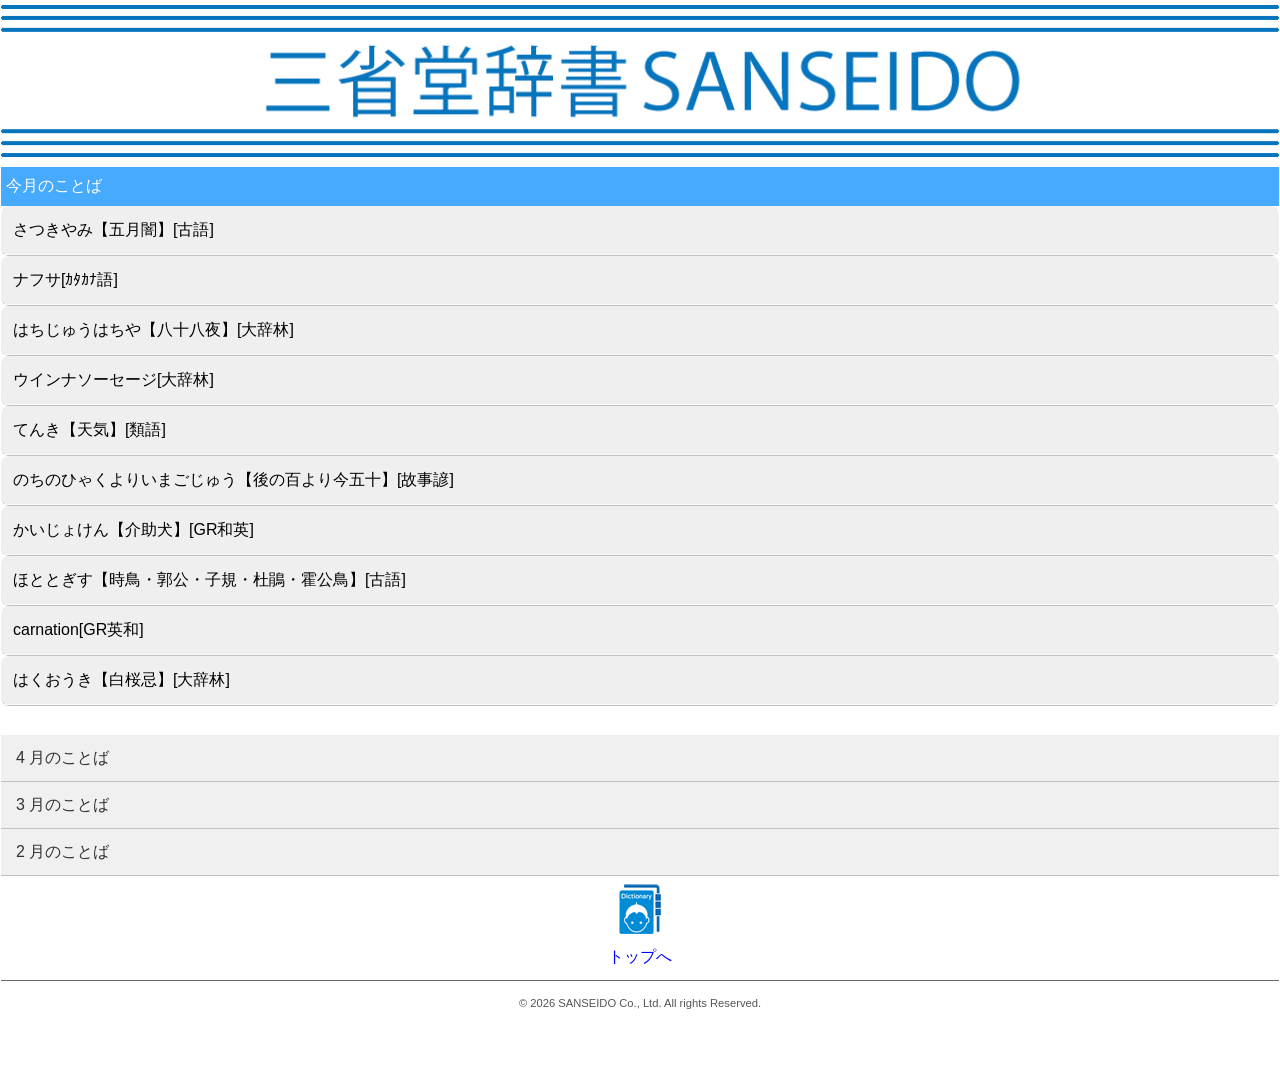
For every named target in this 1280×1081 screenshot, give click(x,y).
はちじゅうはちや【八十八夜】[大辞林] (153, 329)
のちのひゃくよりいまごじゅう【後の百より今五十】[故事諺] (233, 479)
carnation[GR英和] (78, 629)
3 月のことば (62, 804)
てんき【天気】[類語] (89, 429)
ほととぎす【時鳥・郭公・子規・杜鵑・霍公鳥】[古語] (209, 579)
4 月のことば (62, 757)
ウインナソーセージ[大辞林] (113, 379)
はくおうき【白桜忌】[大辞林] (121, 679)
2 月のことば (62, 851)
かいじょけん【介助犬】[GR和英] (133, 529)
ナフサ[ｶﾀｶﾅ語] (65, 279)
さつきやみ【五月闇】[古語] (113, 229)
